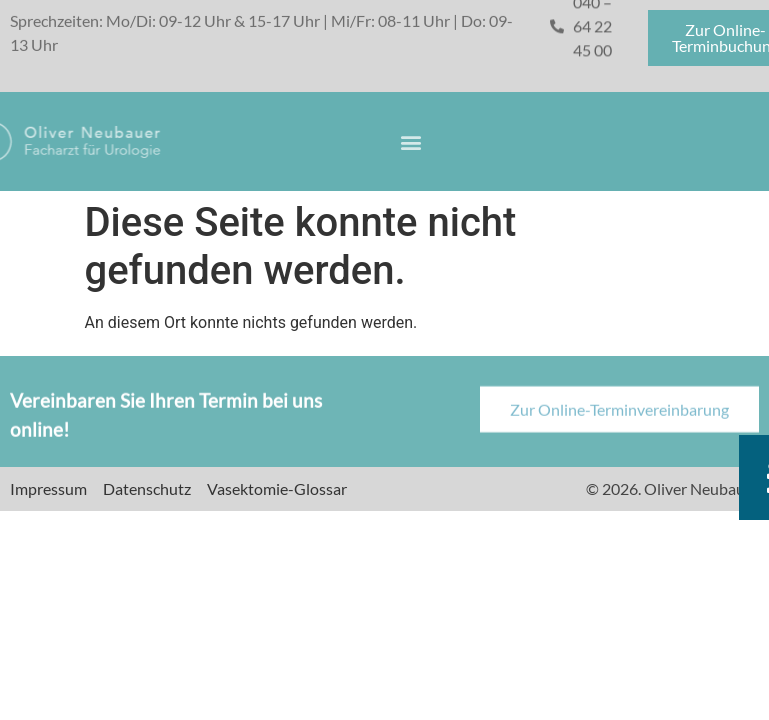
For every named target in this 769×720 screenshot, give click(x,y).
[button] (411, 141)
